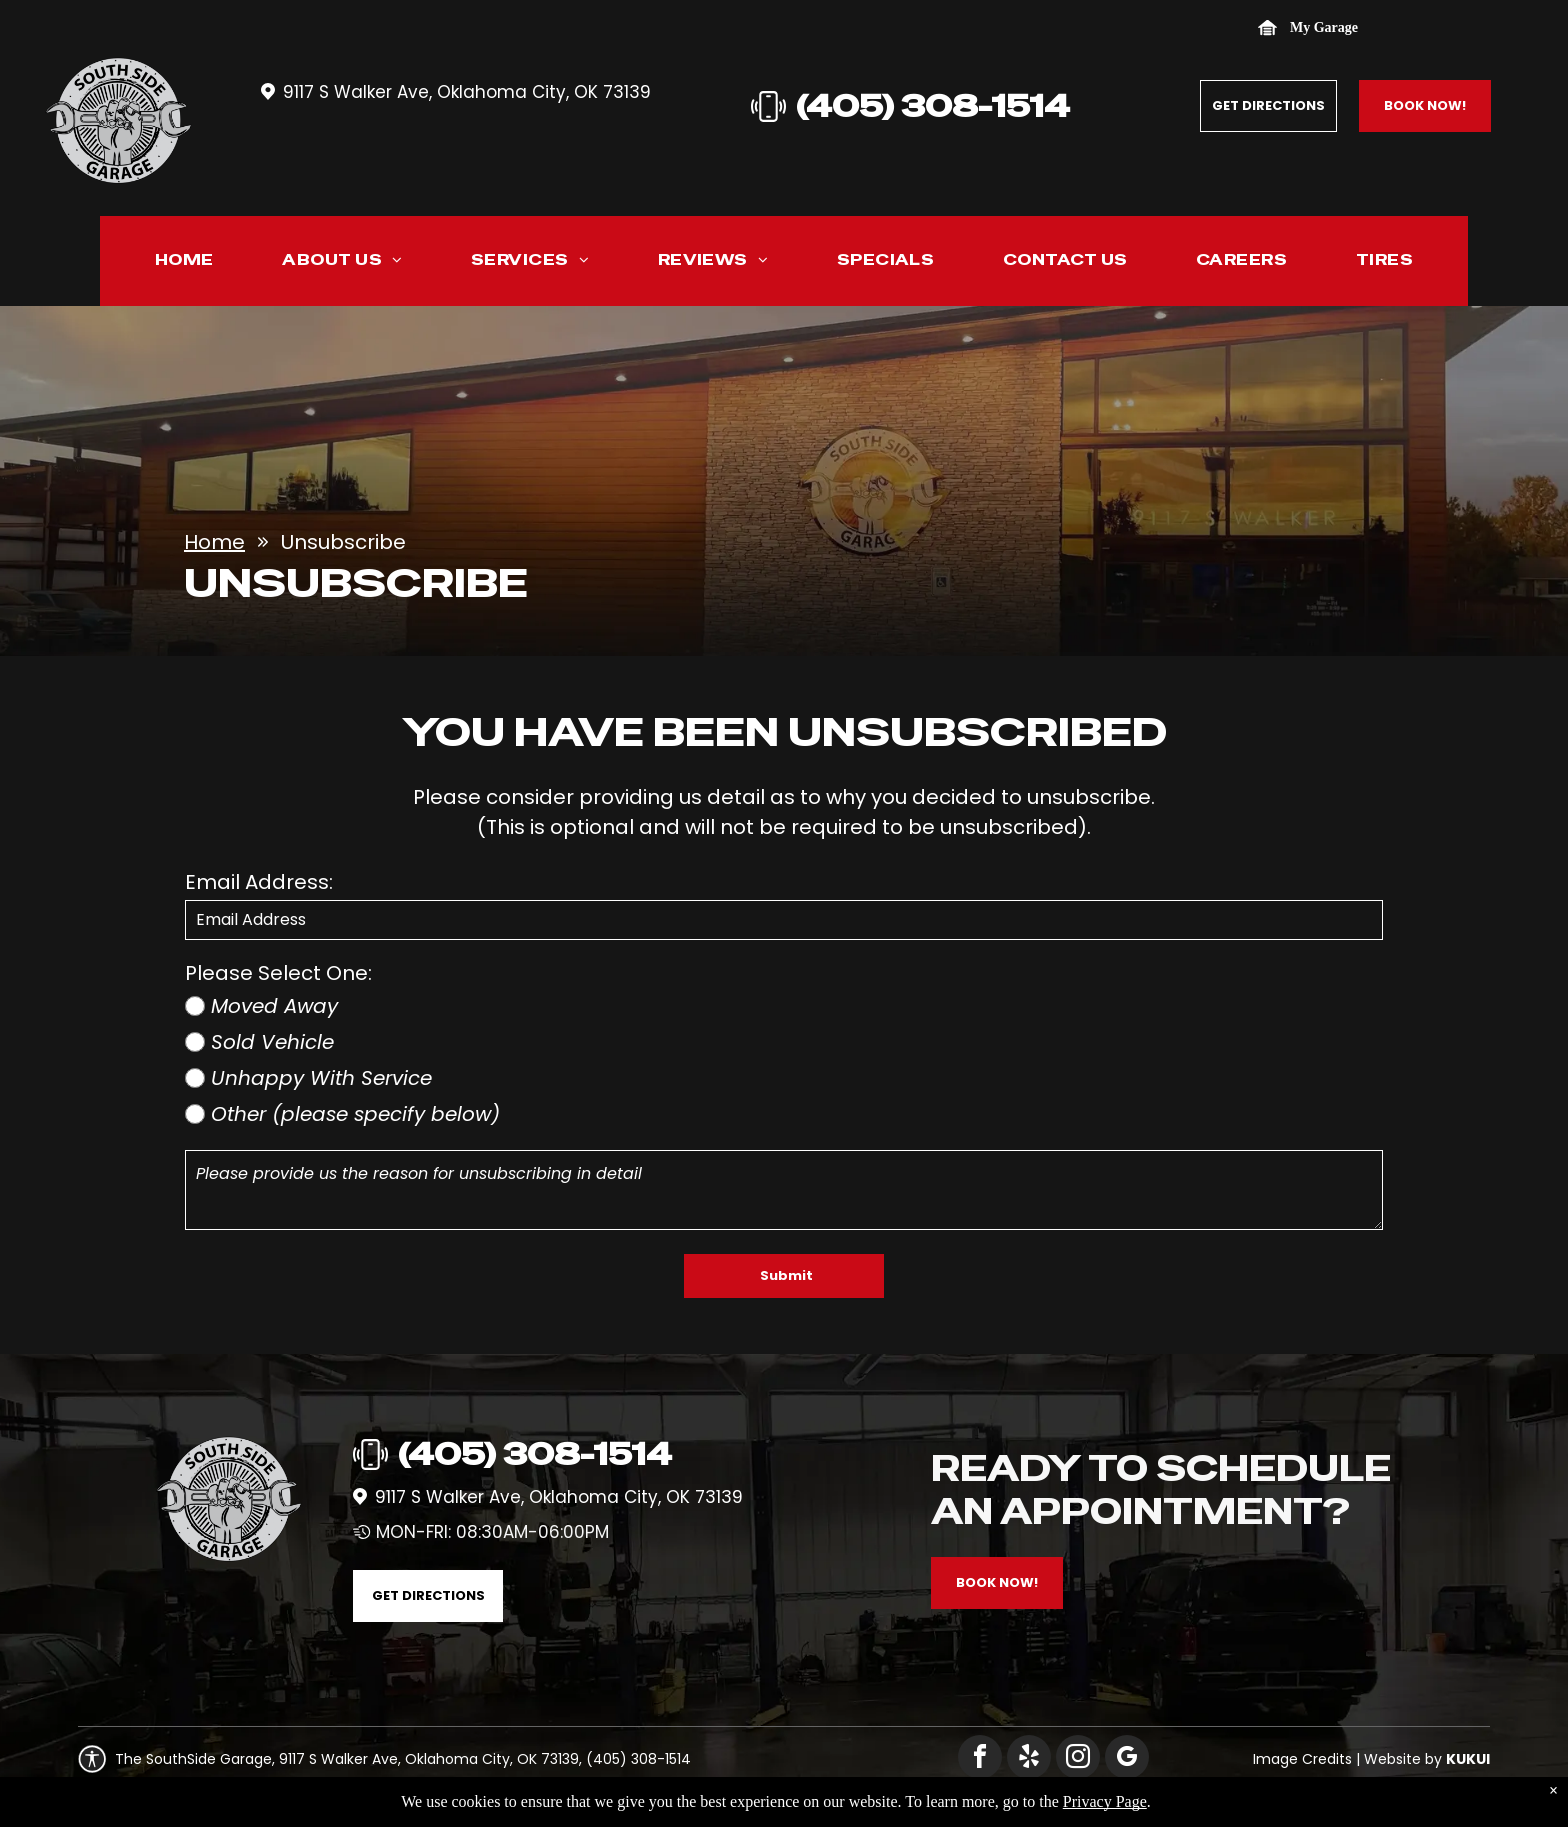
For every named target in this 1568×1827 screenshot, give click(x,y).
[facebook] (980, 1759)
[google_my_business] (1127, 1759)
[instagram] (1078, 1759)
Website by (1403, 1759)
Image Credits (1302, 1759)
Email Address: (259, 882)
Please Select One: (278, 973)
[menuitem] (184, 264)
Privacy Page (1105, 1801)
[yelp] (1029, 1759)
